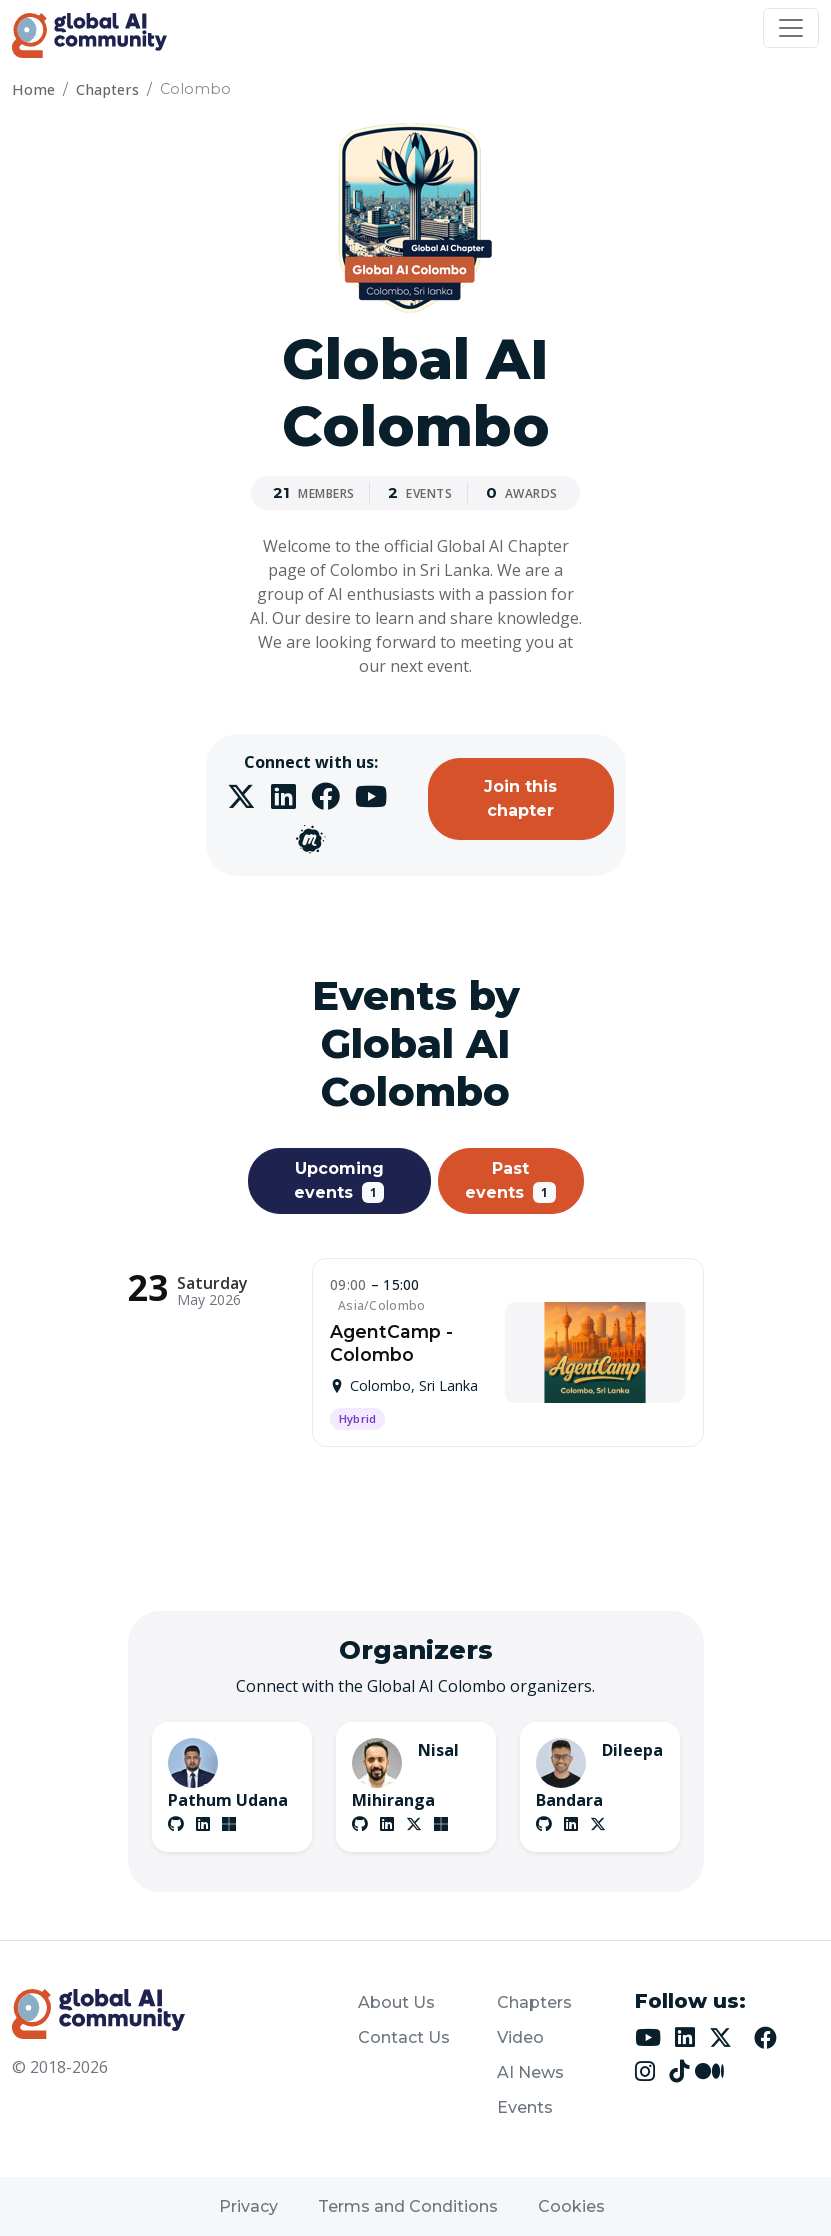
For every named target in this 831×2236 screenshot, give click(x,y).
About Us (396, 2002)
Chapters (107, 89)
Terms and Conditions (408, 2206)
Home (33, 89)
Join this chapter (520, 798)
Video (520, 2037)
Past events (510, 1181)
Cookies (571, 2206)
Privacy (248, 2206)
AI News (530, 2072)
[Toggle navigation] (791, 28)
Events (525, 2107)
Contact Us (404, 2037)
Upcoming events (339, 1181)
